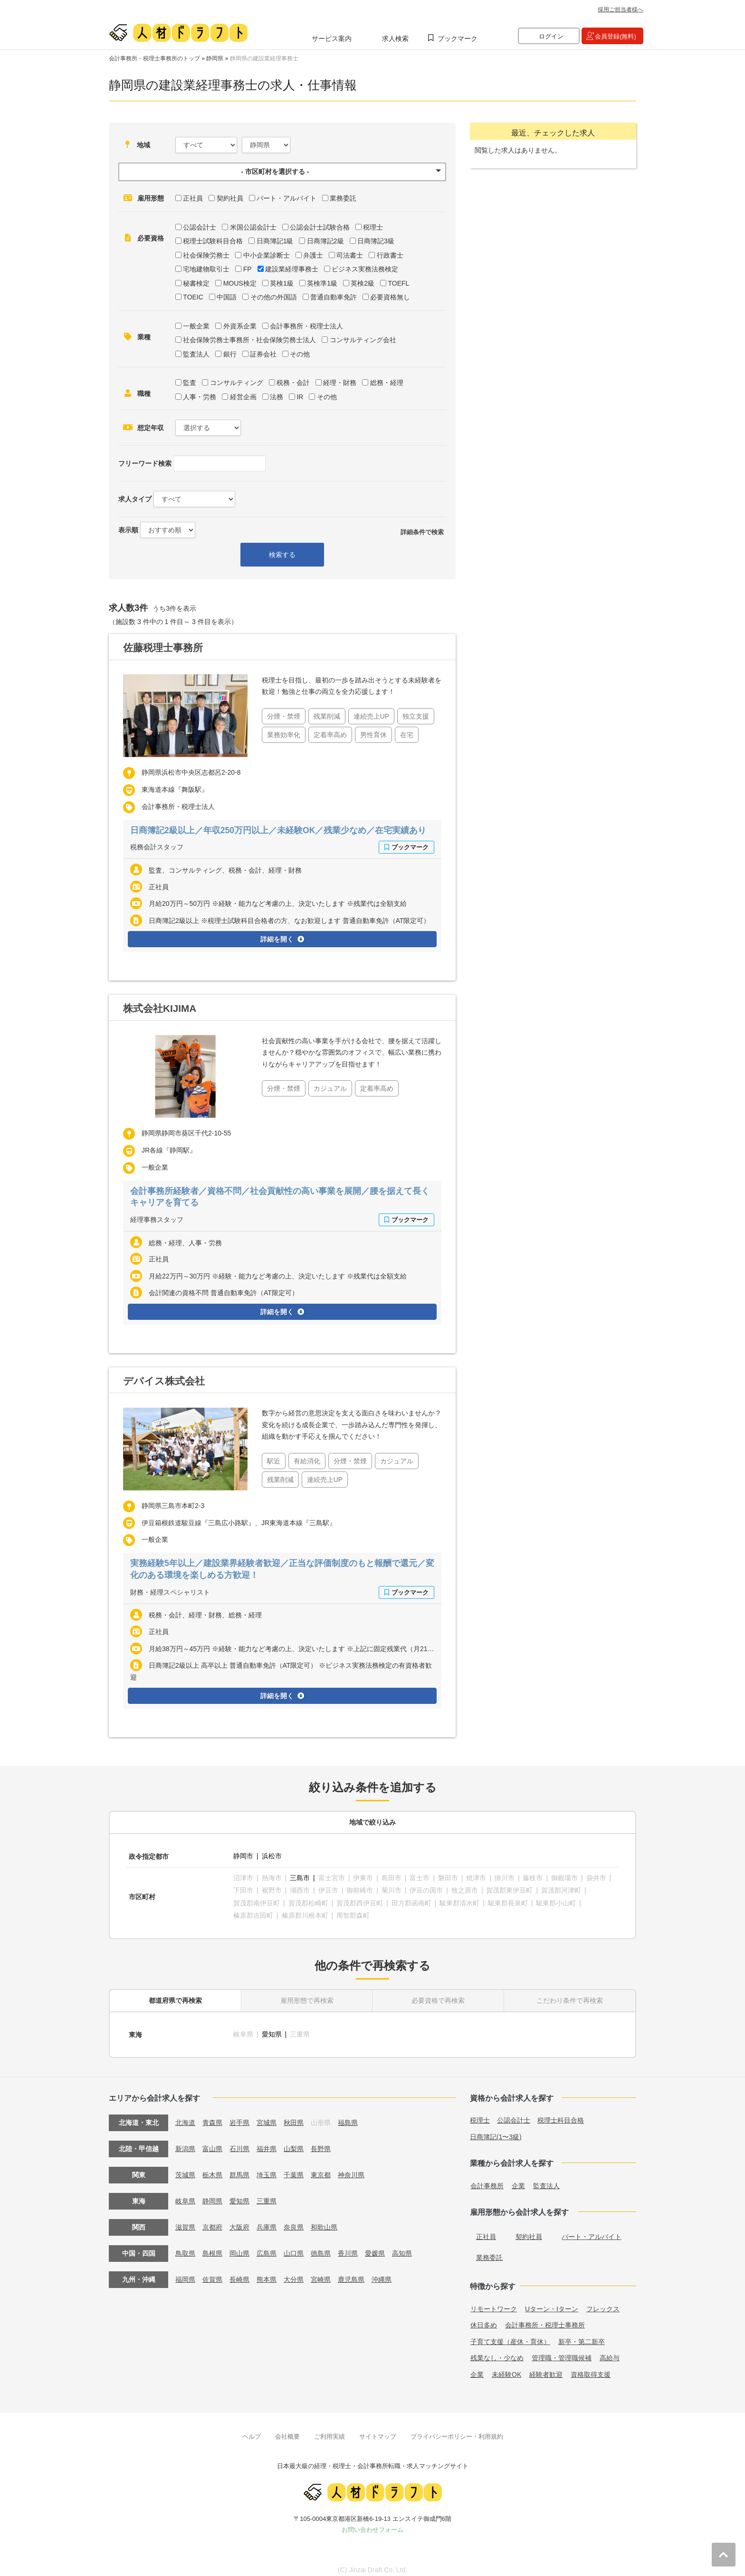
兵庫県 (267, 2220)
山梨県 (294, 2142)
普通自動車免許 (333, 297)
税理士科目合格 (560, 2113)
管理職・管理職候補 (562, 2351)
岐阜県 (185, 2194)
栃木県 (212, 2168)
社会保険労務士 (206, 255)
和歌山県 (324, 2220)
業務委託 (343, 198)
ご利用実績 (329, 2429)
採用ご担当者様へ (620, 9)
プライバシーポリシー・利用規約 (457, 2429)
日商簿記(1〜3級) (496, 2130)
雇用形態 (150, 198)
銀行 (230, 354)
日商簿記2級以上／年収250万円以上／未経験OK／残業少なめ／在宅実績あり (278, 830)
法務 (276, 397)
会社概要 (287, 2429)
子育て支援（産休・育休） (510, 2335)
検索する (282, 554)
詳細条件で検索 (422, 532)
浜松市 (272, 1854)
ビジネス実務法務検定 (365, 269)
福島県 (348, 2116)
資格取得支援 (591, 2368)
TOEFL (398, 283)
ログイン (551, 36)
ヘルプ (251, 2429)
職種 (144, 393)
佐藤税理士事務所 (163, 647)
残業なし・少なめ (497, 2351)
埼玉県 (267, 2168)
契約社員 (230, 198)
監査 (189, 382)
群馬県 (239, 2168)
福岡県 (185, 2273)
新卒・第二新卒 (581, 2335)
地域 (143, 145)
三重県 (267, 2194)
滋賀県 (185, 2220)
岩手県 (239, 2116)
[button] (282, 172)
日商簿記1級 (275, 241)
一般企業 (196, 326)
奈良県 (294, 2220)
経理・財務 (339, 382)
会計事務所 (487, 2179)
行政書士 (390, 255)
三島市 (300, 1875)
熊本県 (267, 2273)
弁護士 (313, 255)
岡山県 (239, 2246)
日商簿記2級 (325, 241)
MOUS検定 (240, 283)
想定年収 (150, 428)
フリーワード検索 (145, 463)
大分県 (294, 2273)
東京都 (321, 2168)
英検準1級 (322, 283)
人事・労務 (199, 397)
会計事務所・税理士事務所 (545, 2318)
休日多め (483, 2318)
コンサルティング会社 (363, 340)
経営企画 (243, 397)
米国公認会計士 (253, 227)
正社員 (193, 198)
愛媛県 (375, 2246)
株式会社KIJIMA (160, 1008)
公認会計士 (199, 227)
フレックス (603, 2302)
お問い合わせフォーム (372, 2523)
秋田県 (294, 2116)
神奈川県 (351, 2168)
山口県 (294, 2246)
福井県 (267, 2142)
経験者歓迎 (546, 2368)
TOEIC (193, 297)
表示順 (128, 530)
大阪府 (239, 2220)
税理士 (373, 227)
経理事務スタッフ (156, 1219)
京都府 (212, 2220)
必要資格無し (390, 297)
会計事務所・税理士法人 (306, 326)
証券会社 (263, 354)
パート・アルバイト (286, 198)
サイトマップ (377, 2429)
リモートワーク (493, 2302)
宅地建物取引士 (206, 269)
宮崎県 (321, 2273)
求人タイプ (135, 499)
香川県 (348, 2246)
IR (299, 397)
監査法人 (196, 354)
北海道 (185, 2116)
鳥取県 (185, 2246)
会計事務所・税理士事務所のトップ (154, 58)
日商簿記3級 (375, 241)
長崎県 (239, 2273)
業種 (144, 337)
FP (247, 269)
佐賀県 (212, 2273)
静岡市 (243, 1854)
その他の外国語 (273, 297)
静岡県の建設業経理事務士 (264, 58)
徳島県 (321, 2246)
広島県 (267, 2246)
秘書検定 (196, 283)
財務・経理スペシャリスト (170, 1591)
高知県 (402, 2246)
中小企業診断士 (266, 255)
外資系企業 (240, 326)
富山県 (212, 2142)
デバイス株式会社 (164, 1380)
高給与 (610, 2351)
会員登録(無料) (615, 36)
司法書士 (349, 255)
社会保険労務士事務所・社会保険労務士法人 (249, 340)
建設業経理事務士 (291, 269)
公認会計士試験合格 (320, 227)
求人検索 (395, 38)
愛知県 (272, 2028)
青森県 (212, 2116)
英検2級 (362, 283)
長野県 (321, 2142)
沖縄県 (382, 2273)
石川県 (239, 2142)
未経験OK (506, 2368)
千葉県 (294, 2168)
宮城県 (267, 2116)
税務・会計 (293, 382)
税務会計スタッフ (156, 847)
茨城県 (185, 2168)
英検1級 (282, 283)
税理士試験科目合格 (213, 241)
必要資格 (150, 238)
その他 (300, 354)
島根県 (212, 2246)
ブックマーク (458, 38)
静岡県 (214, 58)
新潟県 (185, 2142)
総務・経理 (386, 382)
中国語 (227, 297)
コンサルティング (236, 382)
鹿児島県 (351, 2273)
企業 (518, 2179)
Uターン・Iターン (551, 2302)
